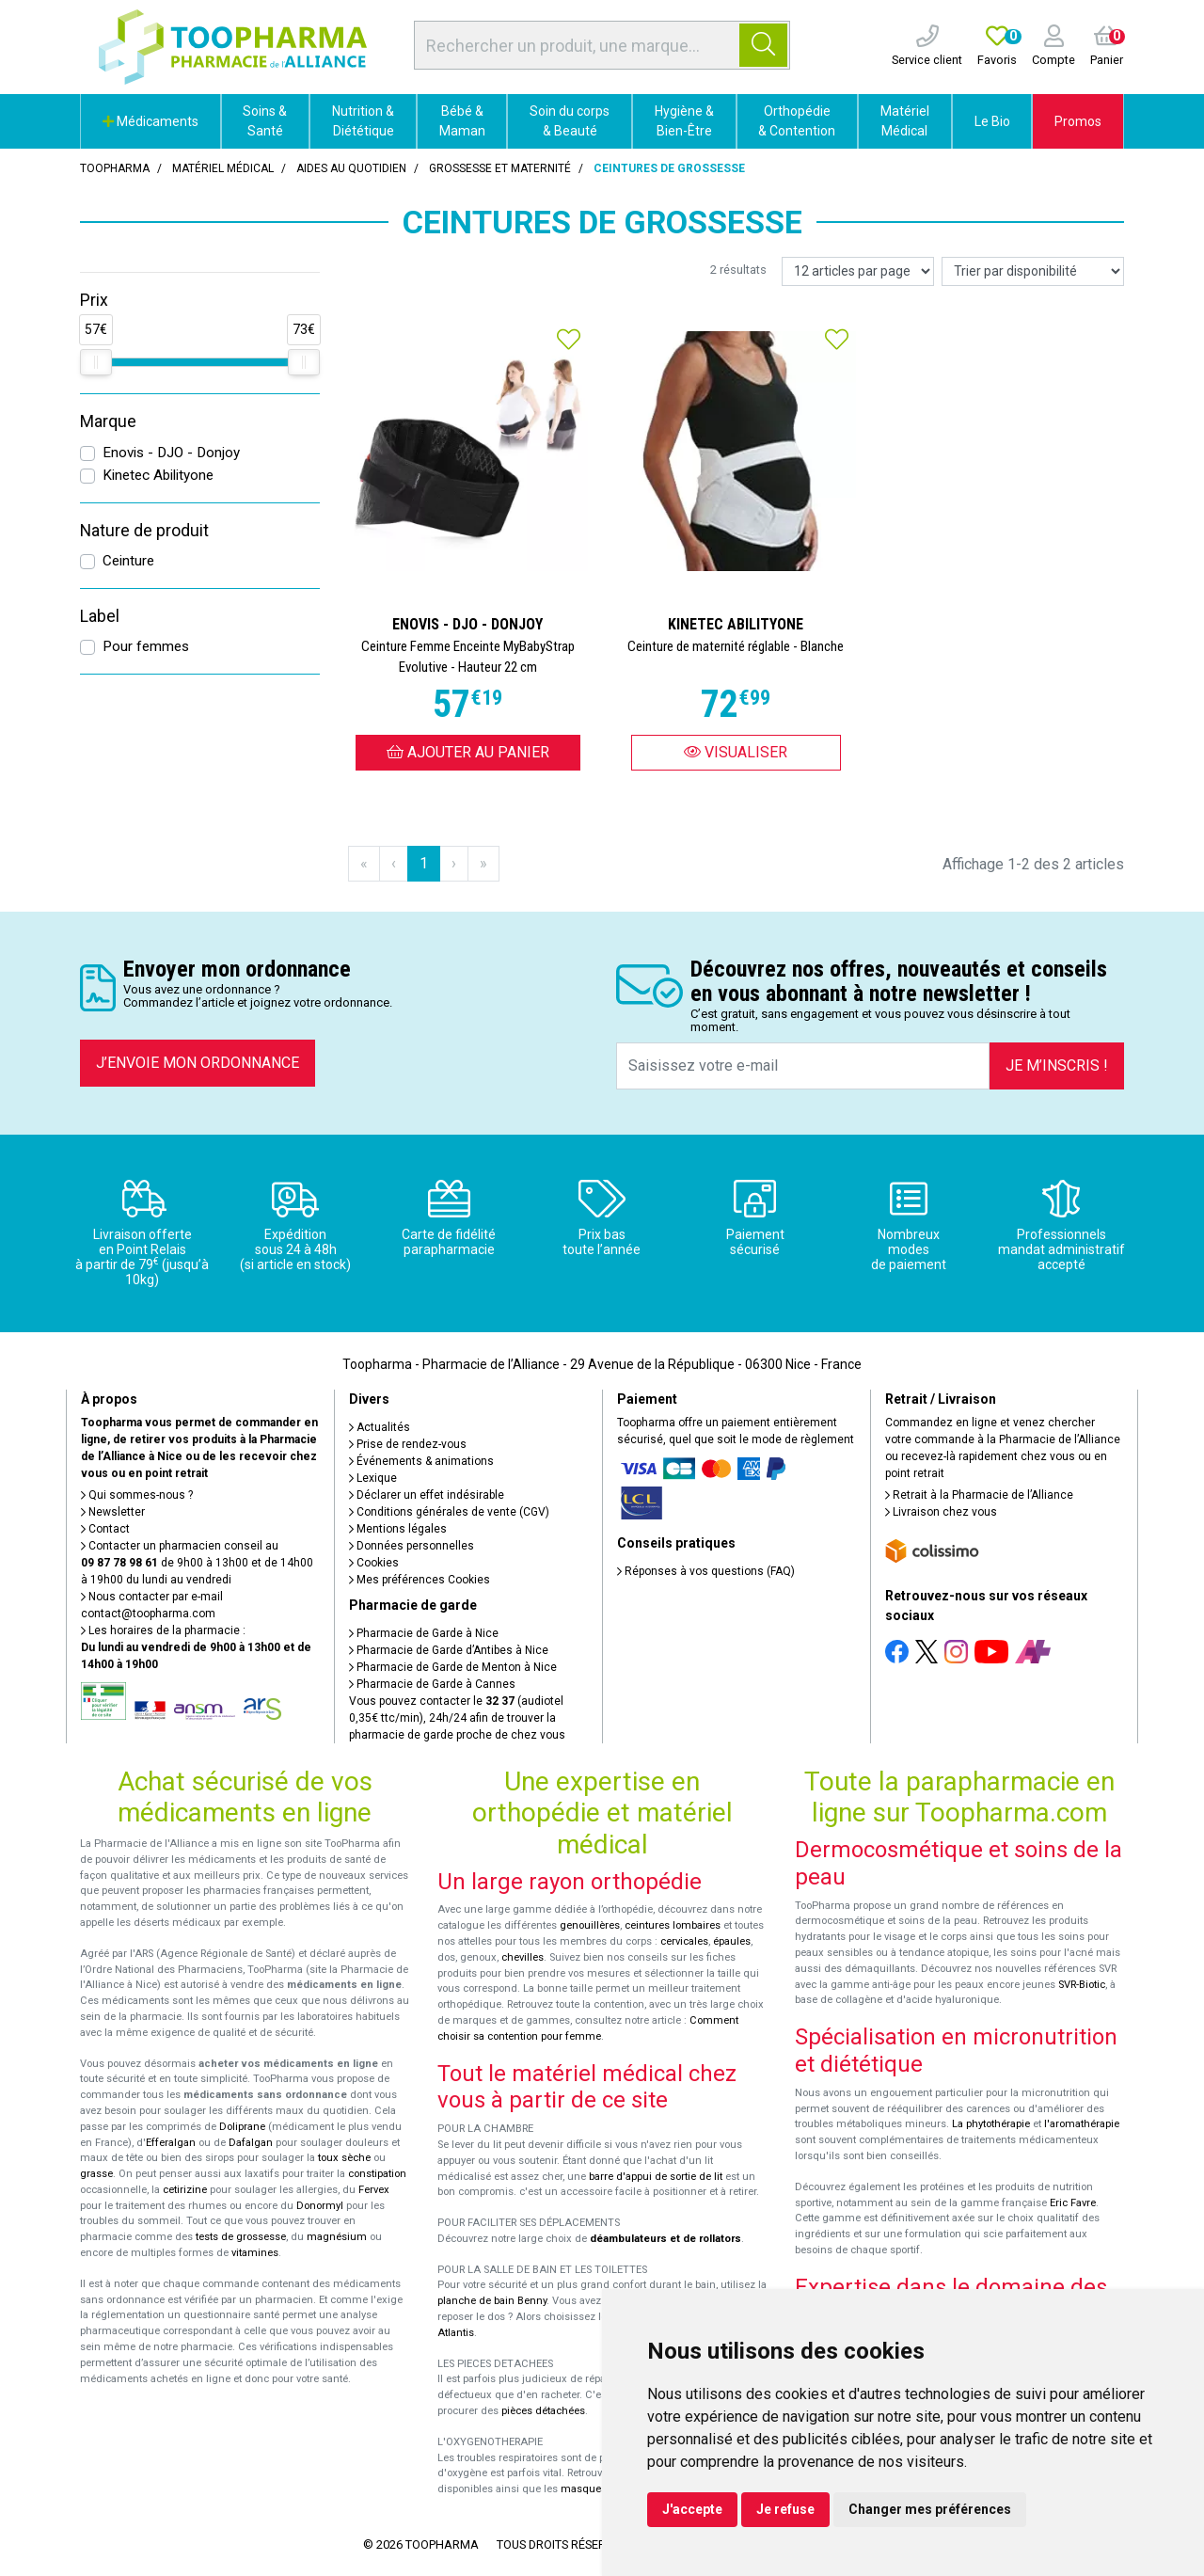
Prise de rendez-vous (408, 1444)
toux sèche (344, 2158)
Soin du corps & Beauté (570, 120)
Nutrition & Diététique (363, 120)
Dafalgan (251, 2143)
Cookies (374, 1562)
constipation (377, 2174)
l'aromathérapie (1081, 2124)
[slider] (96, 362)
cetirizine (185, 2190)
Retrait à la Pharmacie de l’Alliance (979, 1495)
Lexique (373, 1478)
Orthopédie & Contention (796, 120)
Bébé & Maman (462, 120)
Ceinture (128, 560)
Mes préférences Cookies (419, 1579)
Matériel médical (223, 168)
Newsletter (113, 1512)
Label (99, 616)
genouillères (590, 1925)
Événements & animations (421, 1461)
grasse (96, 2174)
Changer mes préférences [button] (929, 2509)
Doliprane (242, 2127)
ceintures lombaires (673, 1925)
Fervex (373, 2190)
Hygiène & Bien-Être (684, 120)
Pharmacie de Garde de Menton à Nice (453, 1667)
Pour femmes (146, 646)
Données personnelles (411, 1545)
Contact (105, 1528)
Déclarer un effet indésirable (426, 1495)
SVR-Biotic (1081, 1985)
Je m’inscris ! (1057, 1065)
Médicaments (150, 121)
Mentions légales (398, 1528)
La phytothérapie (991, 2124)
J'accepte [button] (692, 2509)
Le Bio (992, 121)
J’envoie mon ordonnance (197, 1063)
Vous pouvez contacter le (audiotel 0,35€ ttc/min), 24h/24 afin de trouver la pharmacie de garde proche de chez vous (457, 1717)
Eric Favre (1073, 2203)
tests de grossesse (241, 2237)
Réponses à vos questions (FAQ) (706, 1571)
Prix (94, 300)
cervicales (684, 1941)
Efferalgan (171, 2143)
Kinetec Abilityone (158, 475)
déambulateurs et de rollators (665, 2239)
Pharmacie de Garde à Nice (424, 1633)
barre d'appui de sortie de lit (655, 2177)
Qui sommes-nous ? (137, 1495)
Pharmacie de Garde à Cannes (432, 1684)
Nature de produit (144, 530)
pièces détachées (543, 2411)
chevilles (522, 1957)
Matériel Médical (904, 120)
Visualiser (735, 752)
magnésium (337, 2237)
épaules (732, 1941)
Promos (1077, 121)
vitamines (254, 2253)
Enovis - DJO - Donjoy (171, 452)
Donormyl (319, 2206)
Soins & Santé (265, 120)
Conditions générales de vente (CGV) (449, 1512)
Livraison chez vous (941, 1512)
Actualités (379, 1427)
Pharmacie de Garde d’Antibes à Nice (448, 1650)
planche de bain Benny (492, 2301)
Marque (108, 421)
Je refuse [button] (785, 2509)
